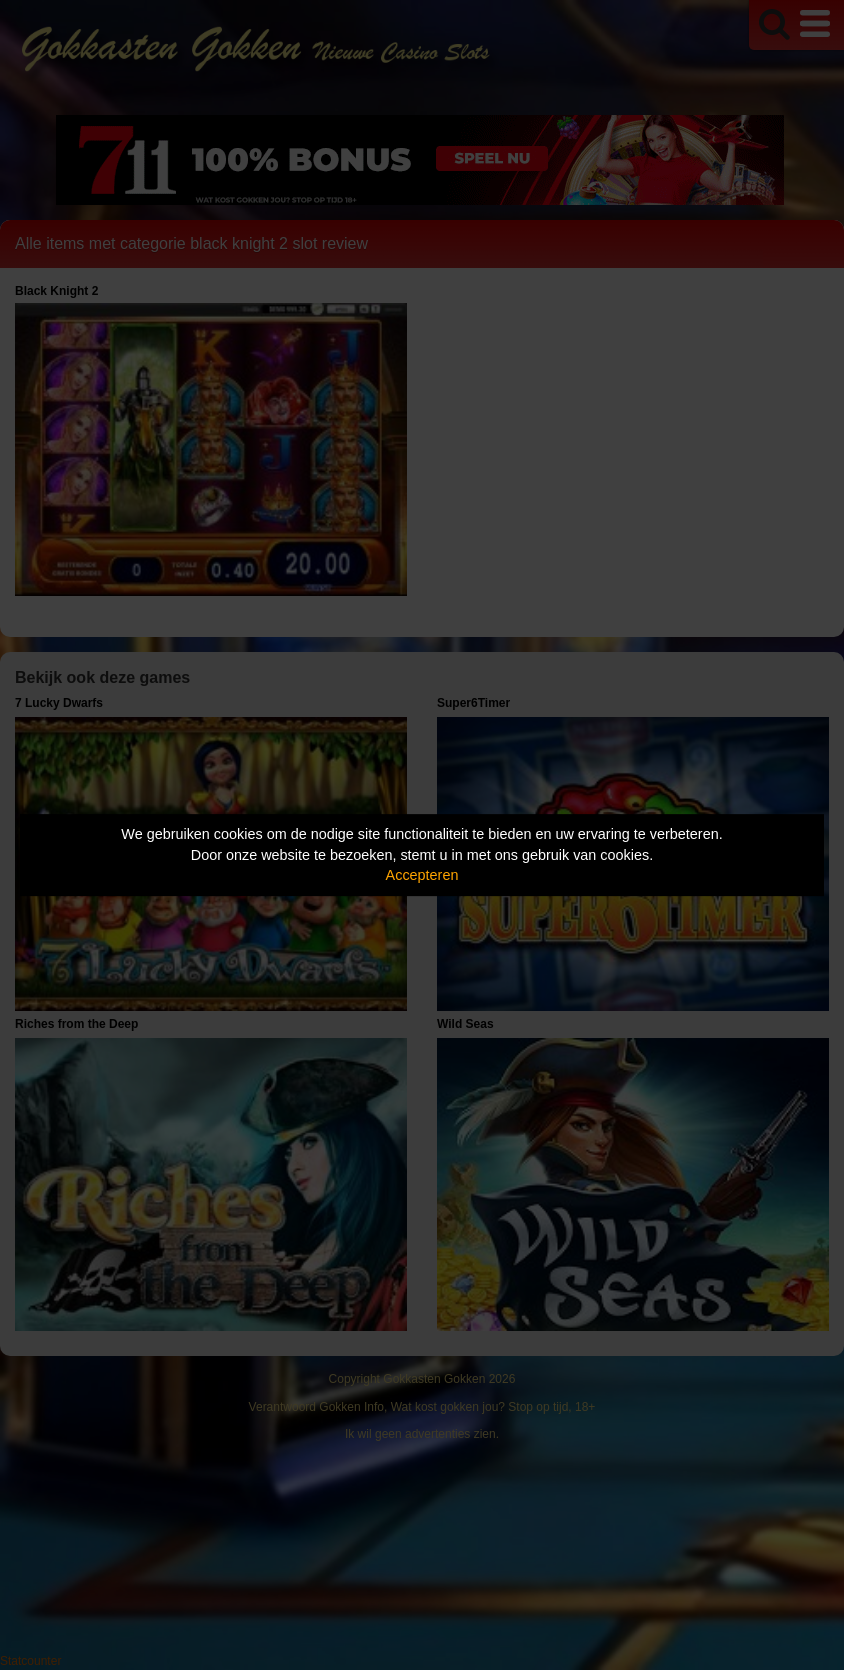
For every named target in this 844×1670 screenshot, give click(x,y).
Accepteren (422, 875)
